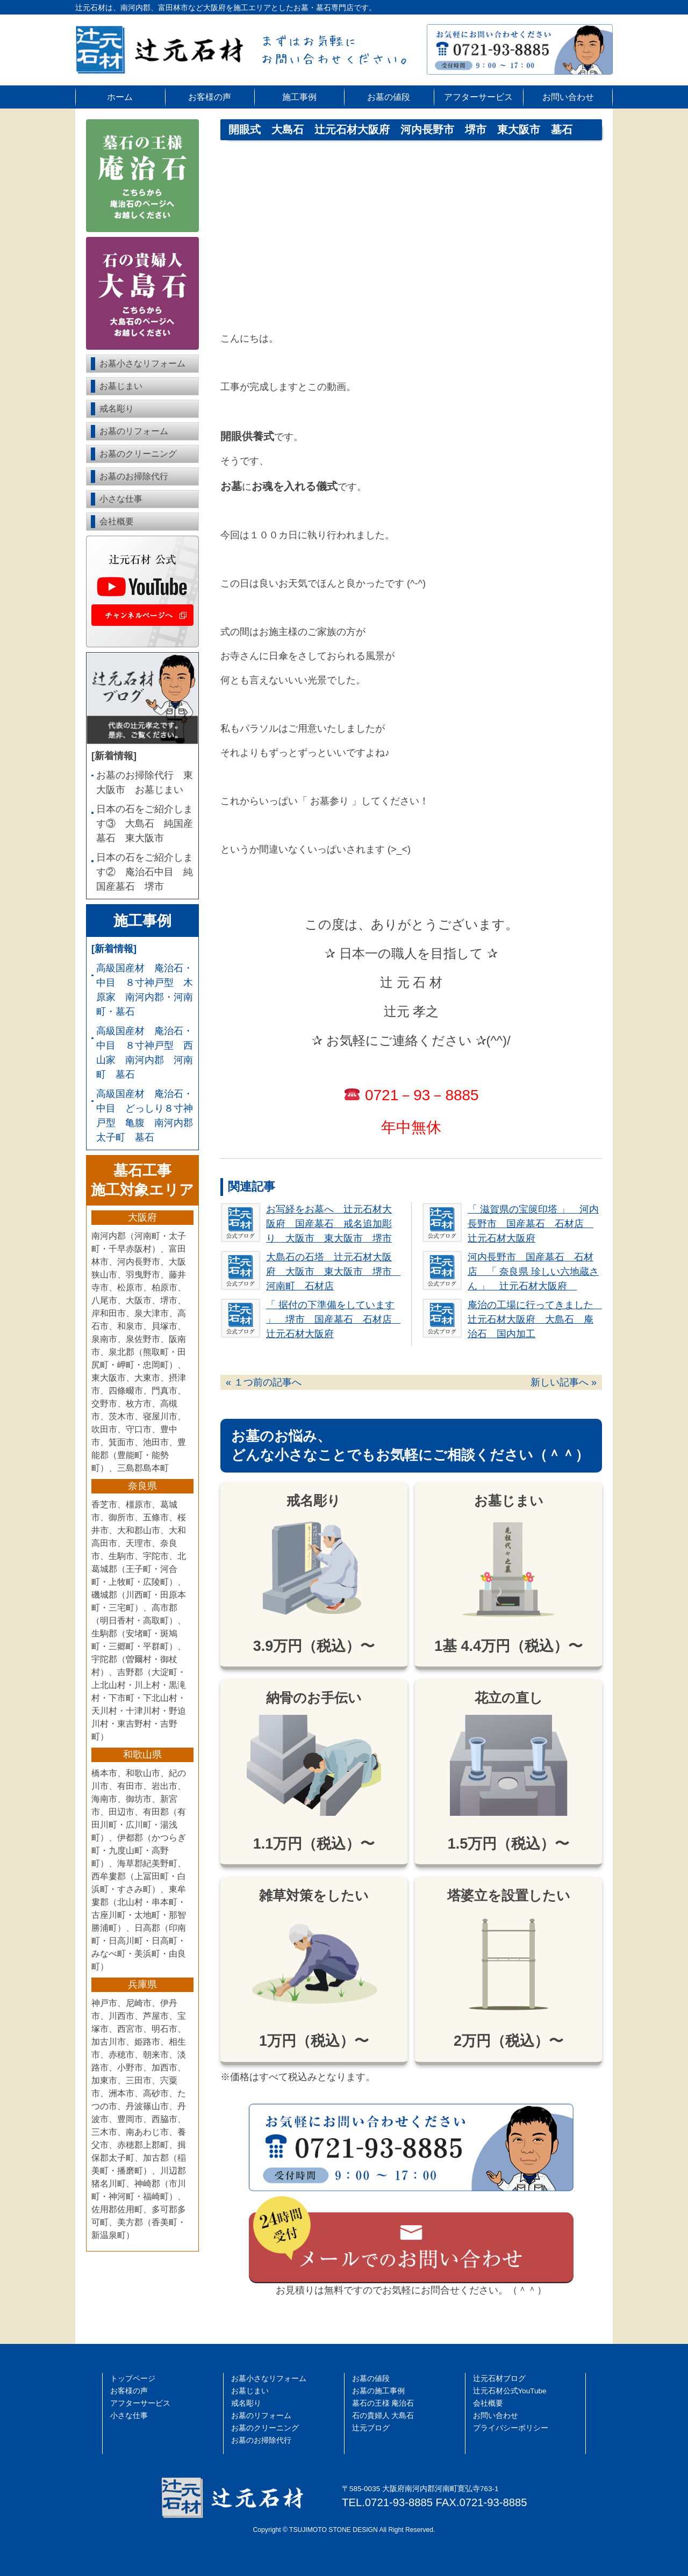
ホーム (120, 97)
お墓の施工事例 (378, 2391)
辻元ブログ (371, 2428)
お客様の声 (209, 97)
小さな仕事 (120, 498)
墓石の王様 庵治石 (383, 2403)
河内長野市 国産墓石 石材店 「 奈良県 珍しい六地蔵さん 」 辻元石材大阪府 (533, 1271)
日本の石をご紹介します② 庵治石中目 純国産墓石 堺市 (144, 872)
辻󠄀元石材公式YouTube (510, 2391)
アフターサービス (478, 97)
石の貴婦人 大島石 (383, 2416)
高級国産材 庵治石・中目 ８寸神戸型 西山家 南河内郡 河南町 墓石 (144, 1053)
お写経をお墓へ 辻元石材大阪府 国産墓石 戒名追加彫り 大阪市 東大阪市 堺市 (329, 1224)
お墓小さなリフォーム (142, 363)
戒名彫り (116, 408)
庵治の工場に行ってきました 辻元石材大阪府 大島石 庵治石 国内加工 (535, 1319)
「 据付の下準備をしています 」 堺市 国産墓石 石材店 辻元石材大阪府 (334, 1319)
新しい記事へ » (564, 1382)
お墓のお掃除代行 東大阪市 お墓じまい (144, 782)
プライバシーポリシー (510, 2428)
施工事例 (299, 97)
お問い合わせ (568, 97)
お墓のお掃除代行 (133, 476)
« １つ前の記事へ (264, 1382)
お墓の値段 (388, 97)
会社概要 (116, 521)
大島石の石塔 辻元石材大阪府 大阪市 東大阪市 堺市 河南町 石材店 (334, 1271)
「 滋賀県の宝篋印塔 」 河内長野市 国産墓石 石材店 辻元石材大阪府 (533, 1224)
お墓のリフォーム (133, 431)
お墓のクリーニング (138, 453)
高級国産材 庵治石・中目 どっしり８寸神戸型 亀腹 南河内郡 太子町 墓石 (145, 1115)
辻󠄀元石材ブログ (499, 2379)
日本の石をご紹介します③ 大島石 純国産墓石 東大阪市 (144, 823)
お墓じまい (120, 386)
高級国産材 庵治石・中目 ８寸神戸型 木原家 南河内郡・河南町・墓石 (144, 990)
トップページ (132, 2379)
